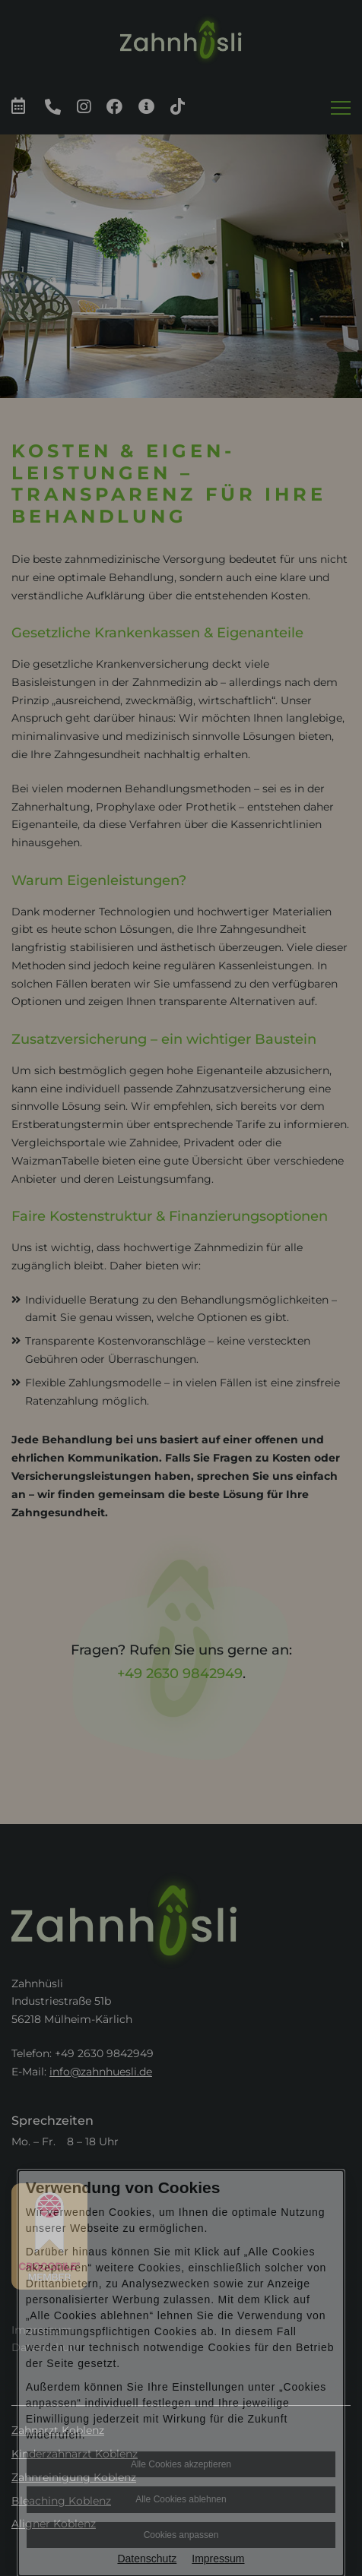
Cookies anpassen (181, 2535)
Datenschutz (146, 2558)
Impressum (218, 2558)
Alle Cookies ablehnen (180, 2499)
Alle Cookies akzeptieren (181, 2464)
